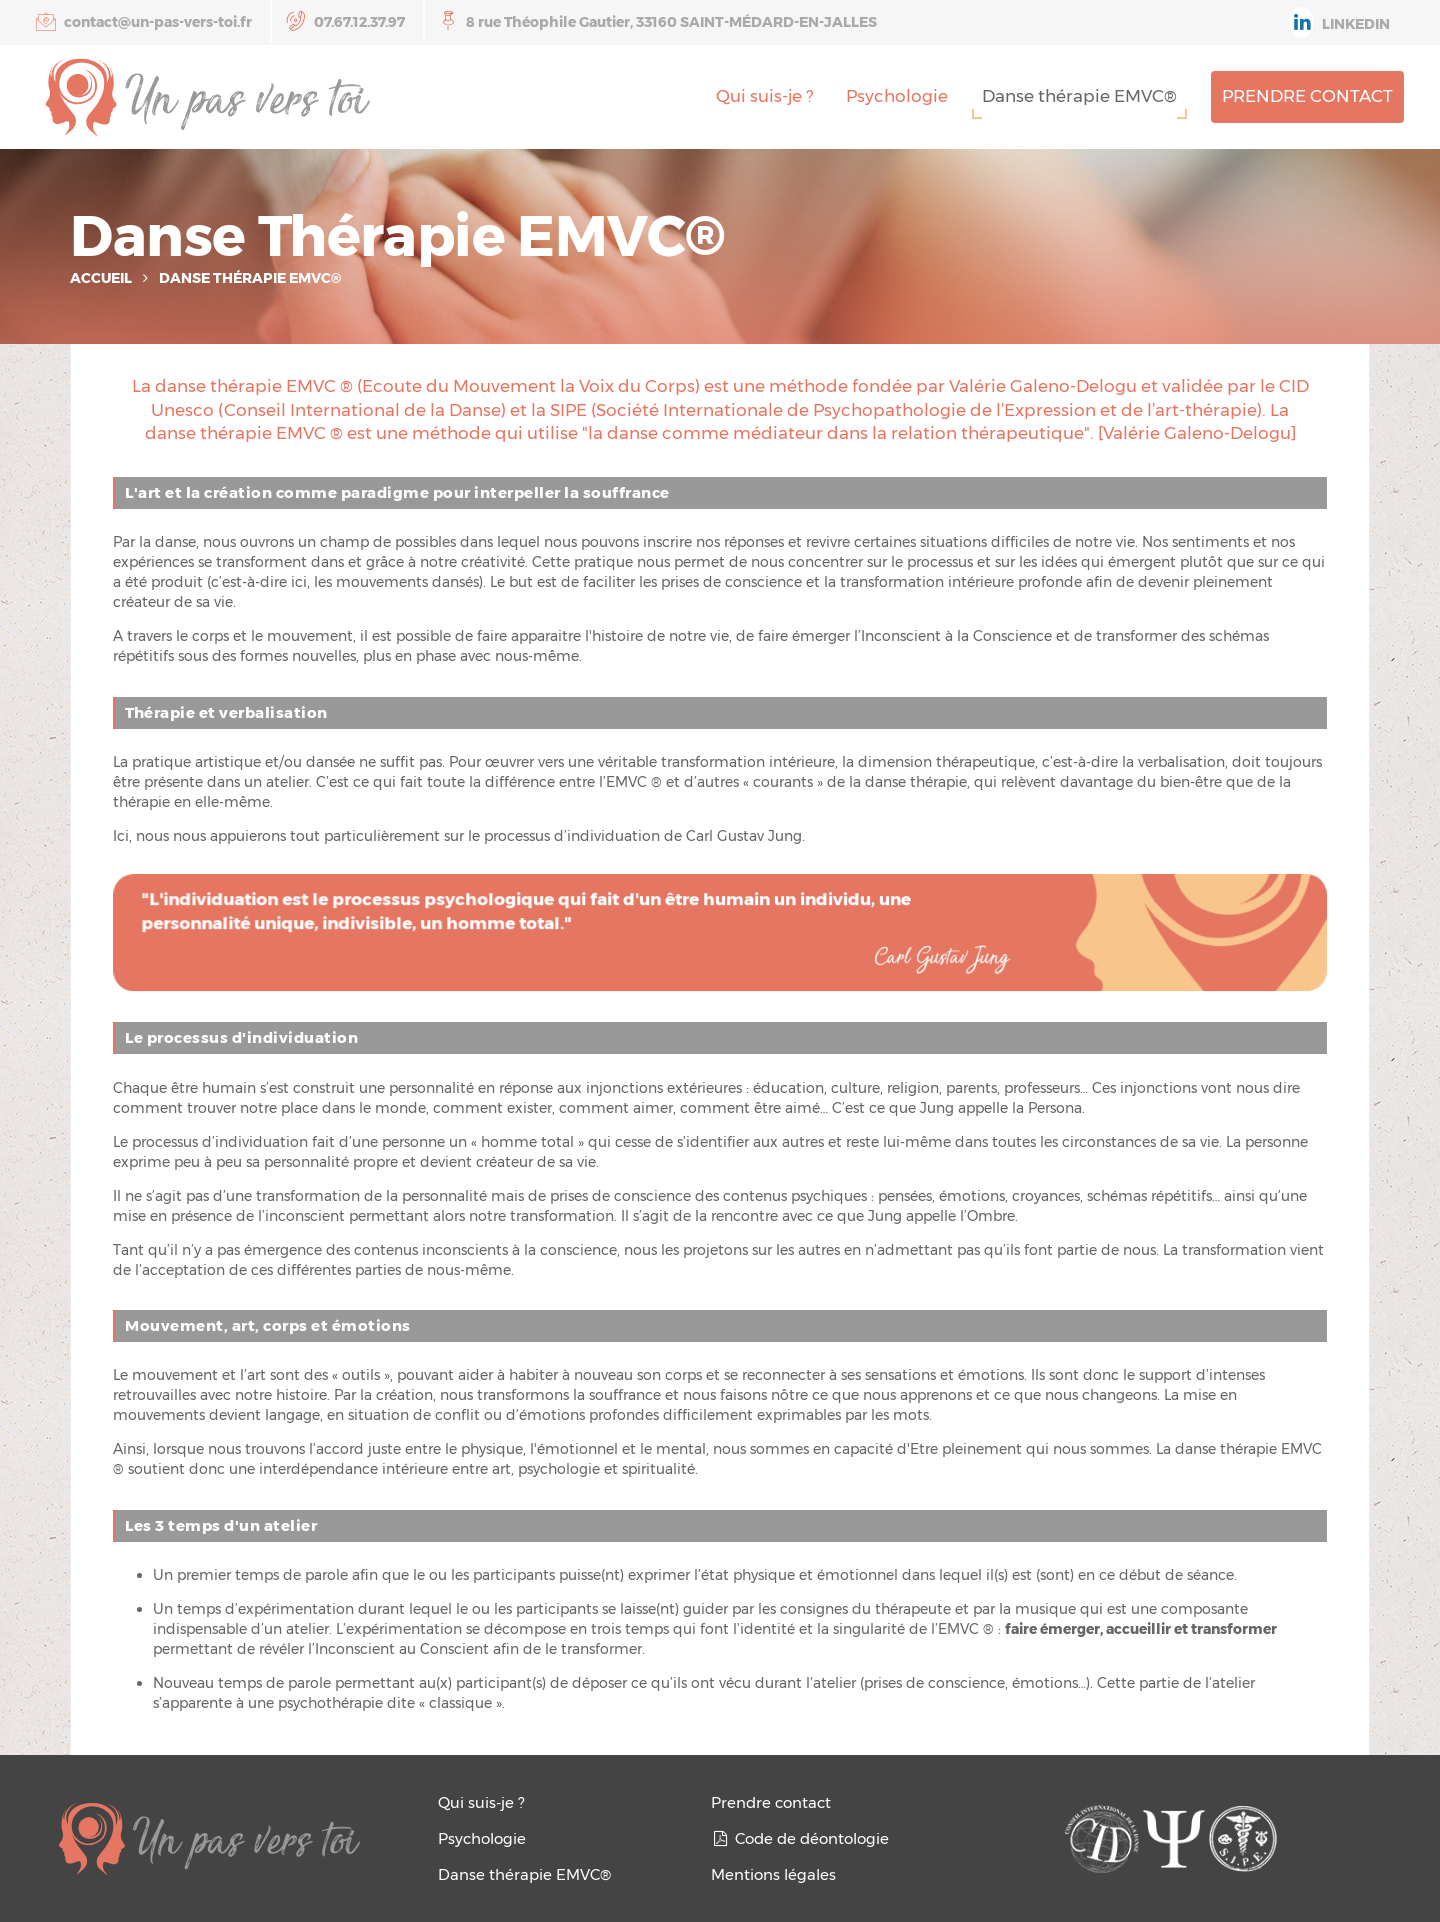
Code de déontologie (800, 1838)
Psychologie (897, 96)
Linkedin (1339, 22)
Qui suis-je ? (764, 96)
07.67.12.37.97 (345, 21)
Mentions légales (773, 1874)
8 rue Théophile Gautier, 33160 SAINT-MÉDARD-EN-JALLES (658, 21)
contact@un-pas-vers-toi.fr (144, 21)
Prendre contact (1307, 96)
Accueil (101, 278)
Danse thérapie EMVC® (1079, 96)
